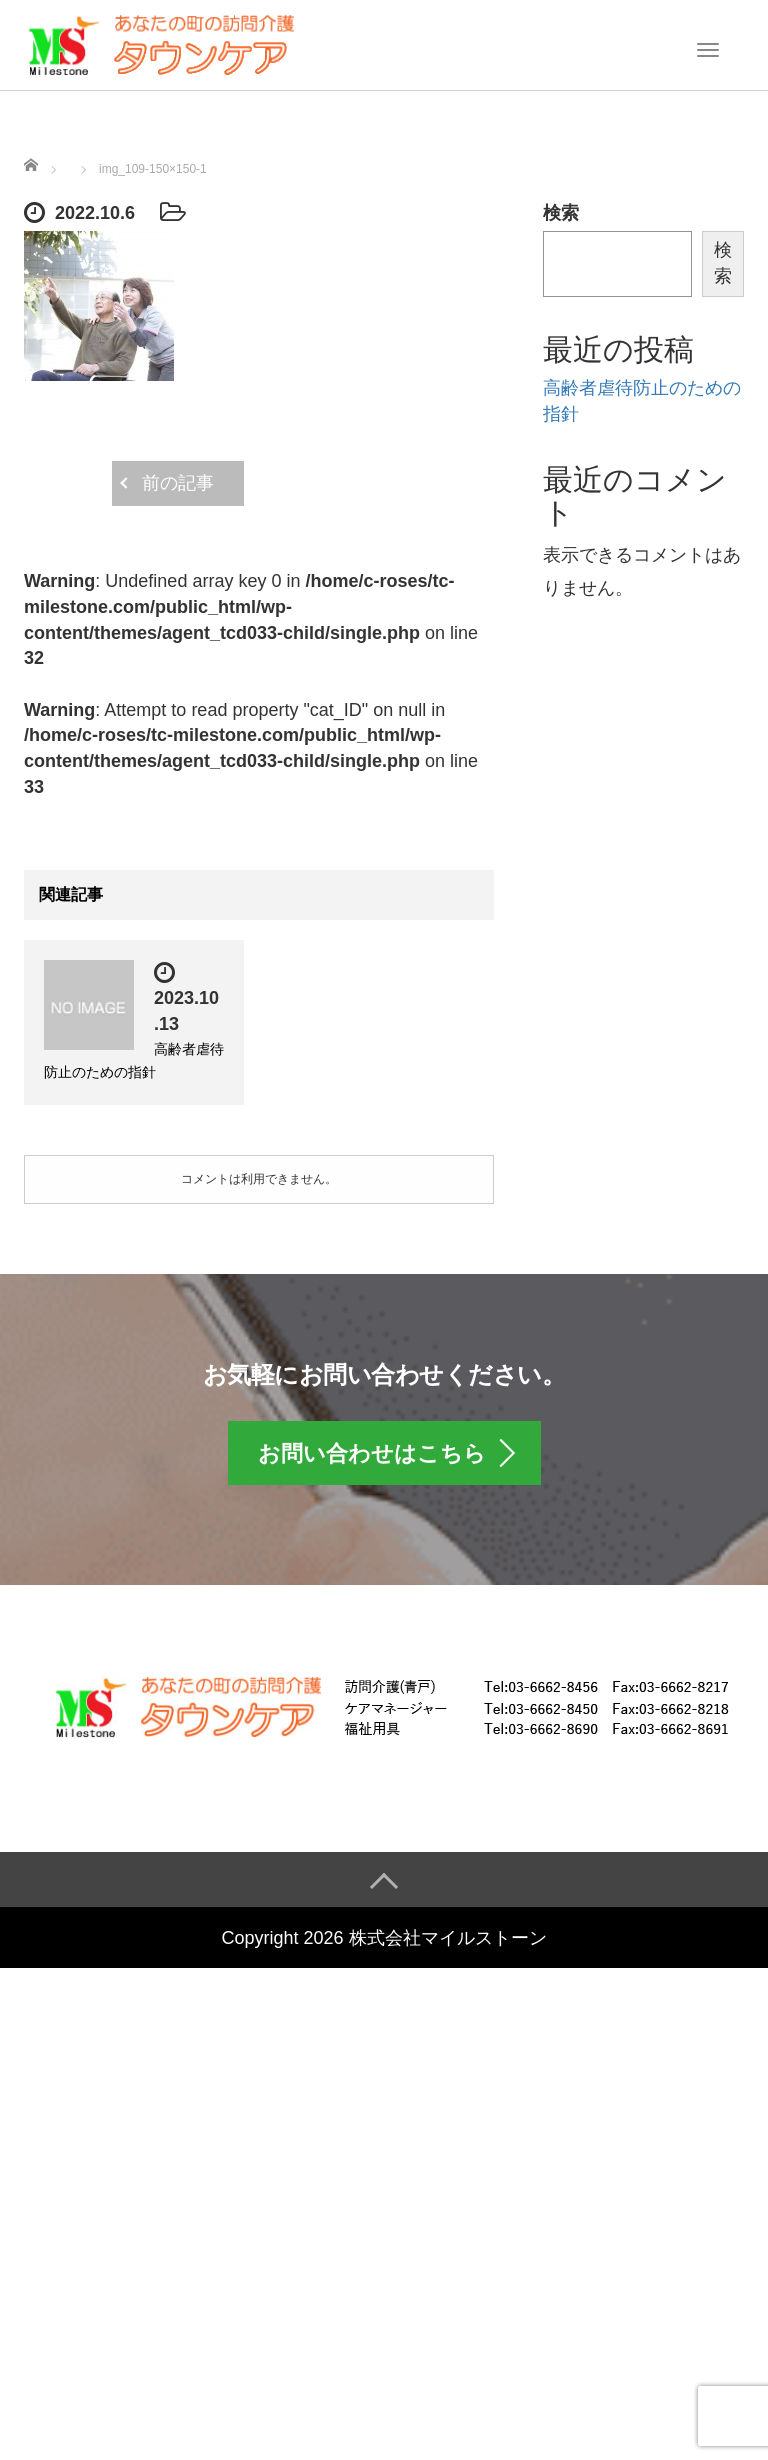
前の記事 (178, 483)
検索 (561, 213)
